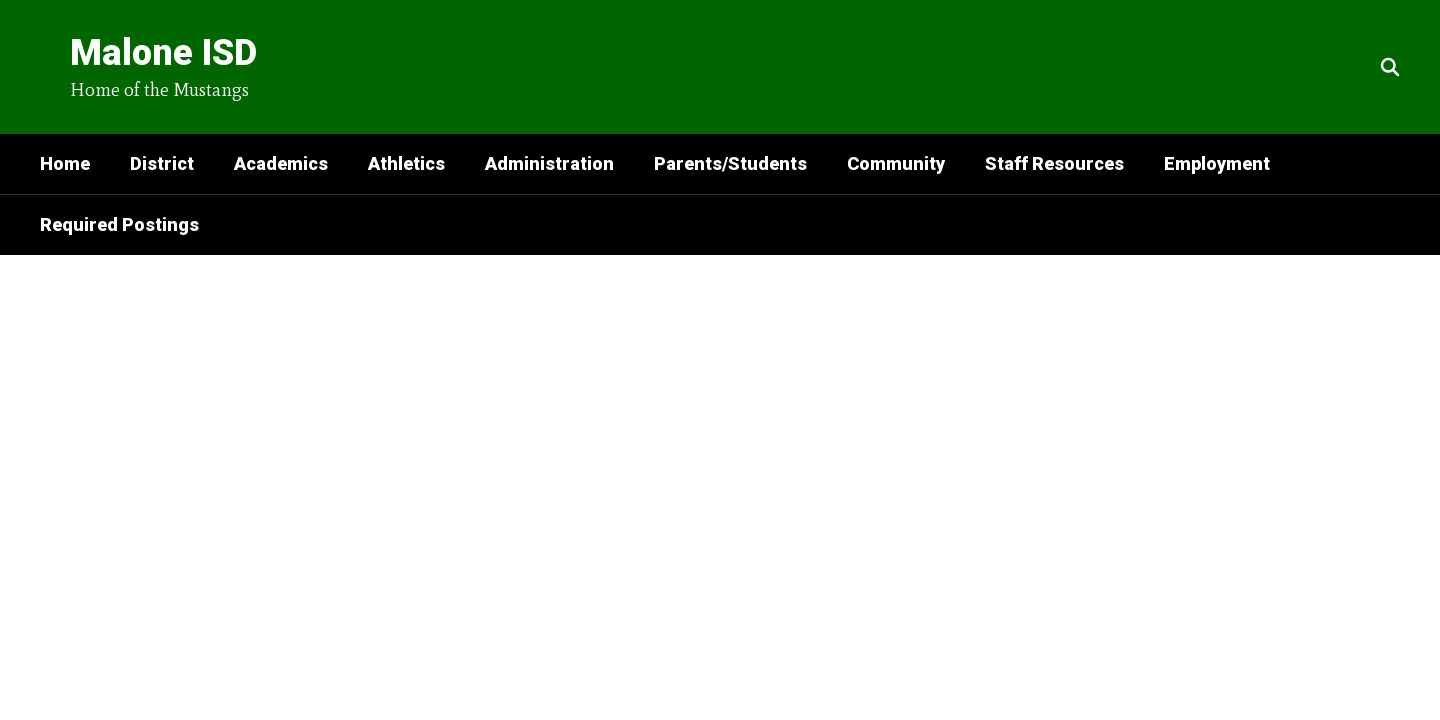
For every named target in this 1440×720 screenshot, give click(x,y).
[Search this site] (1390, 67)
